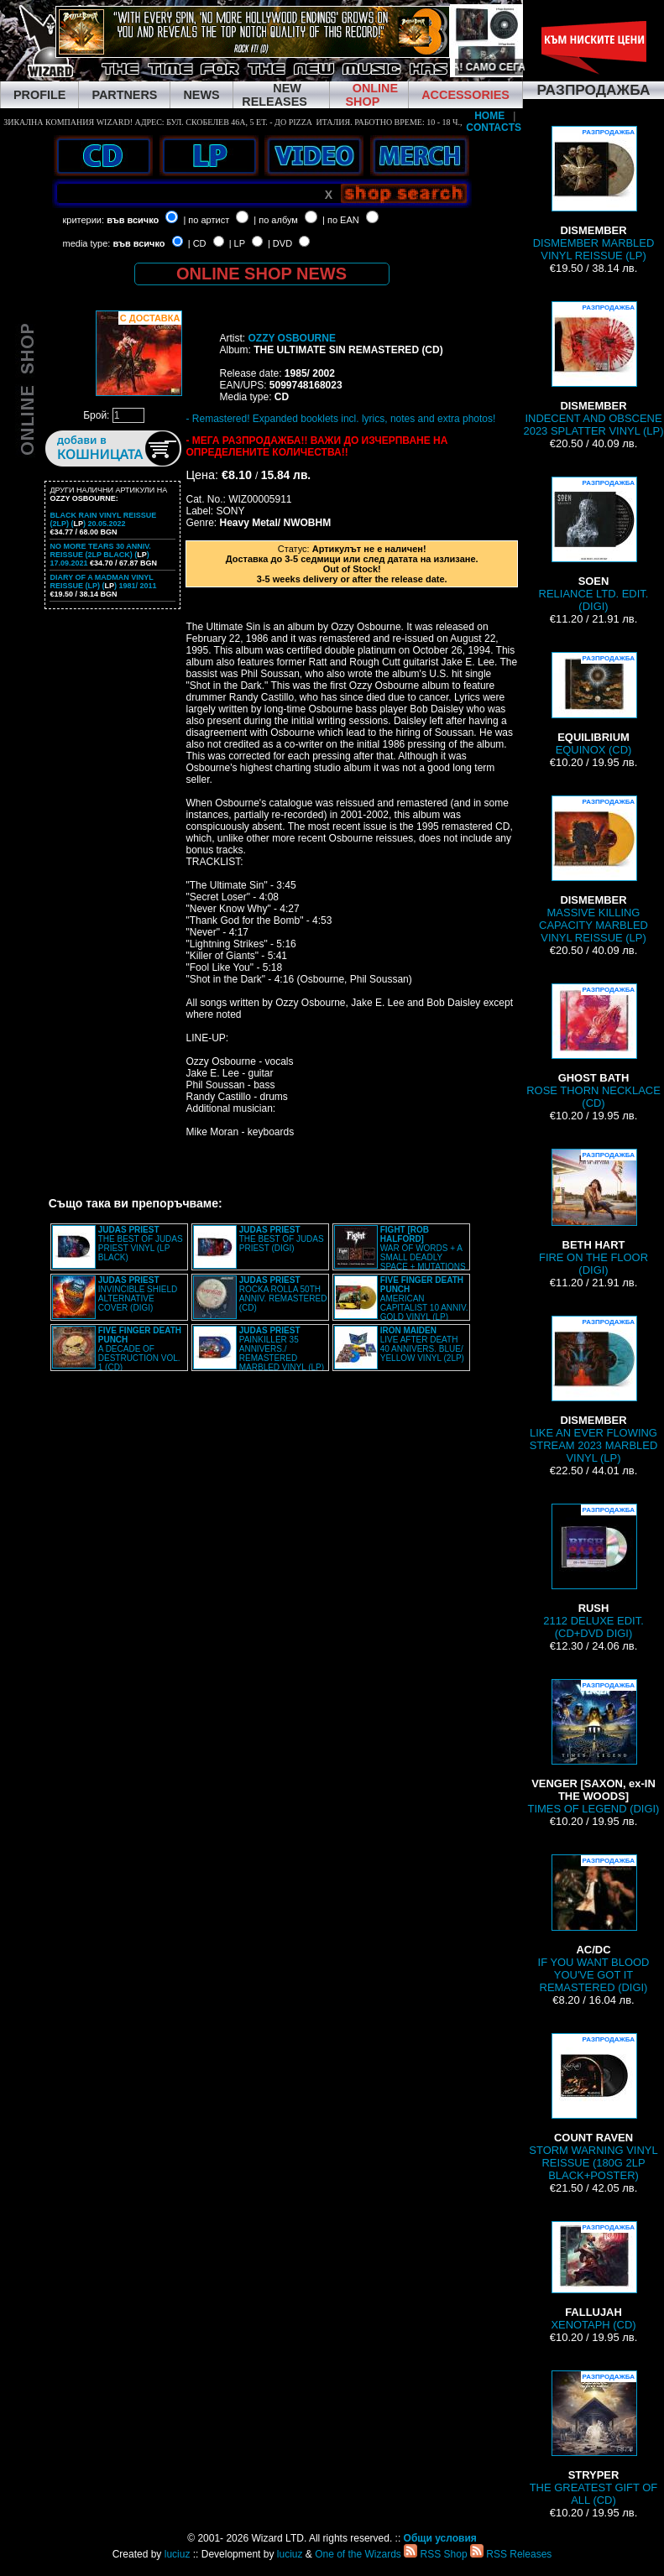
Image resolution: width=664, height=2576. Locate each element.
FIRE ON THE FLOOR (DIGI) (593, 1212)
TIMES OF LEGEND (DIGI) (594, 1747)
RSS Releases (511, 2554)
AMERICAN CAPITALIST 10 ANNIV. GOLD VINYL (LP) (424, 1298)
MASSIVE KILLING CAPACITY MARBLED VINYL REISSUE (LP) (593, 869)
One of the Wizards (358, 2554)
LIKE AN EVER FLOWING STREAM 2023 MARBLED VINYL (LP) (594, 1390)
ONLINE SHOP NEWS (261, 273)
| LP (237, 243)
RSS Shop (435, 2554)
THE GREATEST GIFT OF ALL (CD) (594, 2438)
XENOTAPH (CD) (593, 2276)
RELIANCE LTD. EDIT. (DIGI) (594, 545)
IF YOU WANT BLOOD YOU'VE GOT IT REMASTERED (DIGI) (594, 1924)
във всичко (133, 220)
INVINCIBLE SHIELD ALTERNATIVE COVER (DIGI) (137, 1293)
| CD (197, 243)
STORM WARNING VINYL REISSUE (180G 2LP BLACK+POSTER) (593, 2107)
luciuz (178, 2554)
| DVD (280, 243)
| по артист (206, 220)
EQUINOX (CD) (593, 704)
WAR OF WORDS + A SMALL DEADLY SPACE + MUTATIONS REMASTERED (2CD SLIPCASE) (400, 1252)
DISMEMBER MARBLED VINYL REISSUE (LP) (594, 194)
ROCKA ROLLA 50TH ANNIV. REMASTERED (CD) (283, 1293)
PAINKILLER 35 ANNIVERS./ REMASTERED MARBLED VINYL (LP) (281, 1349)
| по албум (276, 220)
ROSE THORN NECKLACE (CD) (593, 1046)
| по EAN (340, 220)
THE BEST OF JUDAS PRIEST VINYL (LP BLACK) (140, 1243)
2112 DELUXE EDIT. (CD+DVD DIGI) (593, 1572)
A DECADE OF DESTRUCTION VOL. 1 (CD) (139, 1349)
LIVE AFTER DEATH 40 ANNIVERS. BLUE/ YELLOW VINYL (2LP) (422, 1344)
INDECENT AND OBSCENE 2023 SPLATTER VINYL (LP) (593, 369)
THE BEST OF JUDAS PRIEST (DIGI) (281, 1239)
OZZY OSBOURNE (291, 338)
